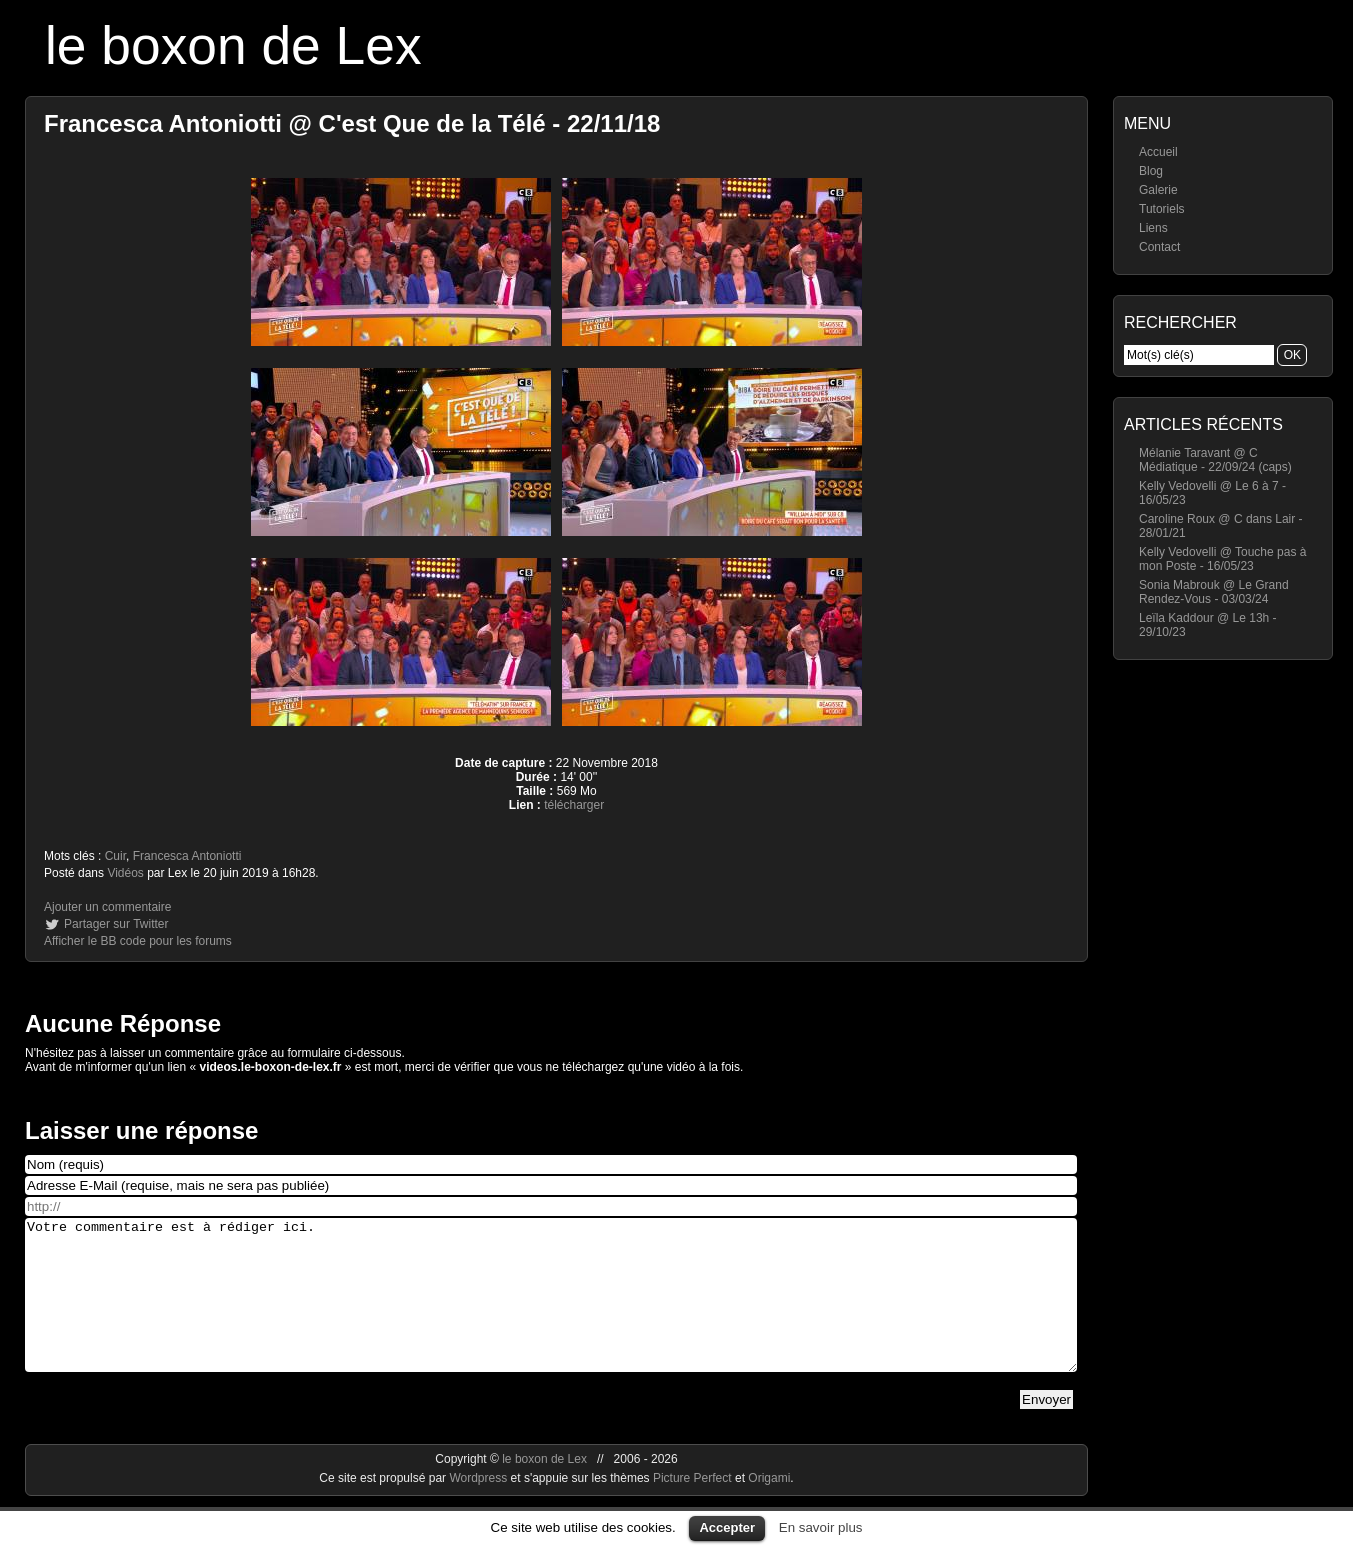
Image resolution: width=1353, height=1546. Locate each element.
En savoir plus (821, 1527)
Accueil (1158, 152)
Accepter (727, 1527)
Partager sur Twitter (116, 924)
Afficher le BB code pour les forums (138, 941)
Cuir (115, 856)
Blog (1151, 171)
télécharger (574, 805)
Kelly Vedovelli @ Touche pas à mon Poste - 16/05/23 (1222, 559)
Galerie (1158, 190)
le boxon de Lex (233, 45)
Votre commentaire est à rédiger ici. (551, 1310)
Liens (1153, 228)
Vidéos (125, 873)
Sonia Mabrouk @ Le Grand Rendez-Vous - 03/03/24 (1214, 592)
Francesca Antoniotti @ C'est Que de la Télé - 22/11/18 (352, 123)
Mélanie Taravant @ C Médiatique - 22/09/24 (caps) (1215, 460)
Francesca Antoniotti (187, 856)
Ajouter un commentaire (107, 907)
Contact (1159, 247)
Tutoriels (1162, 209)
